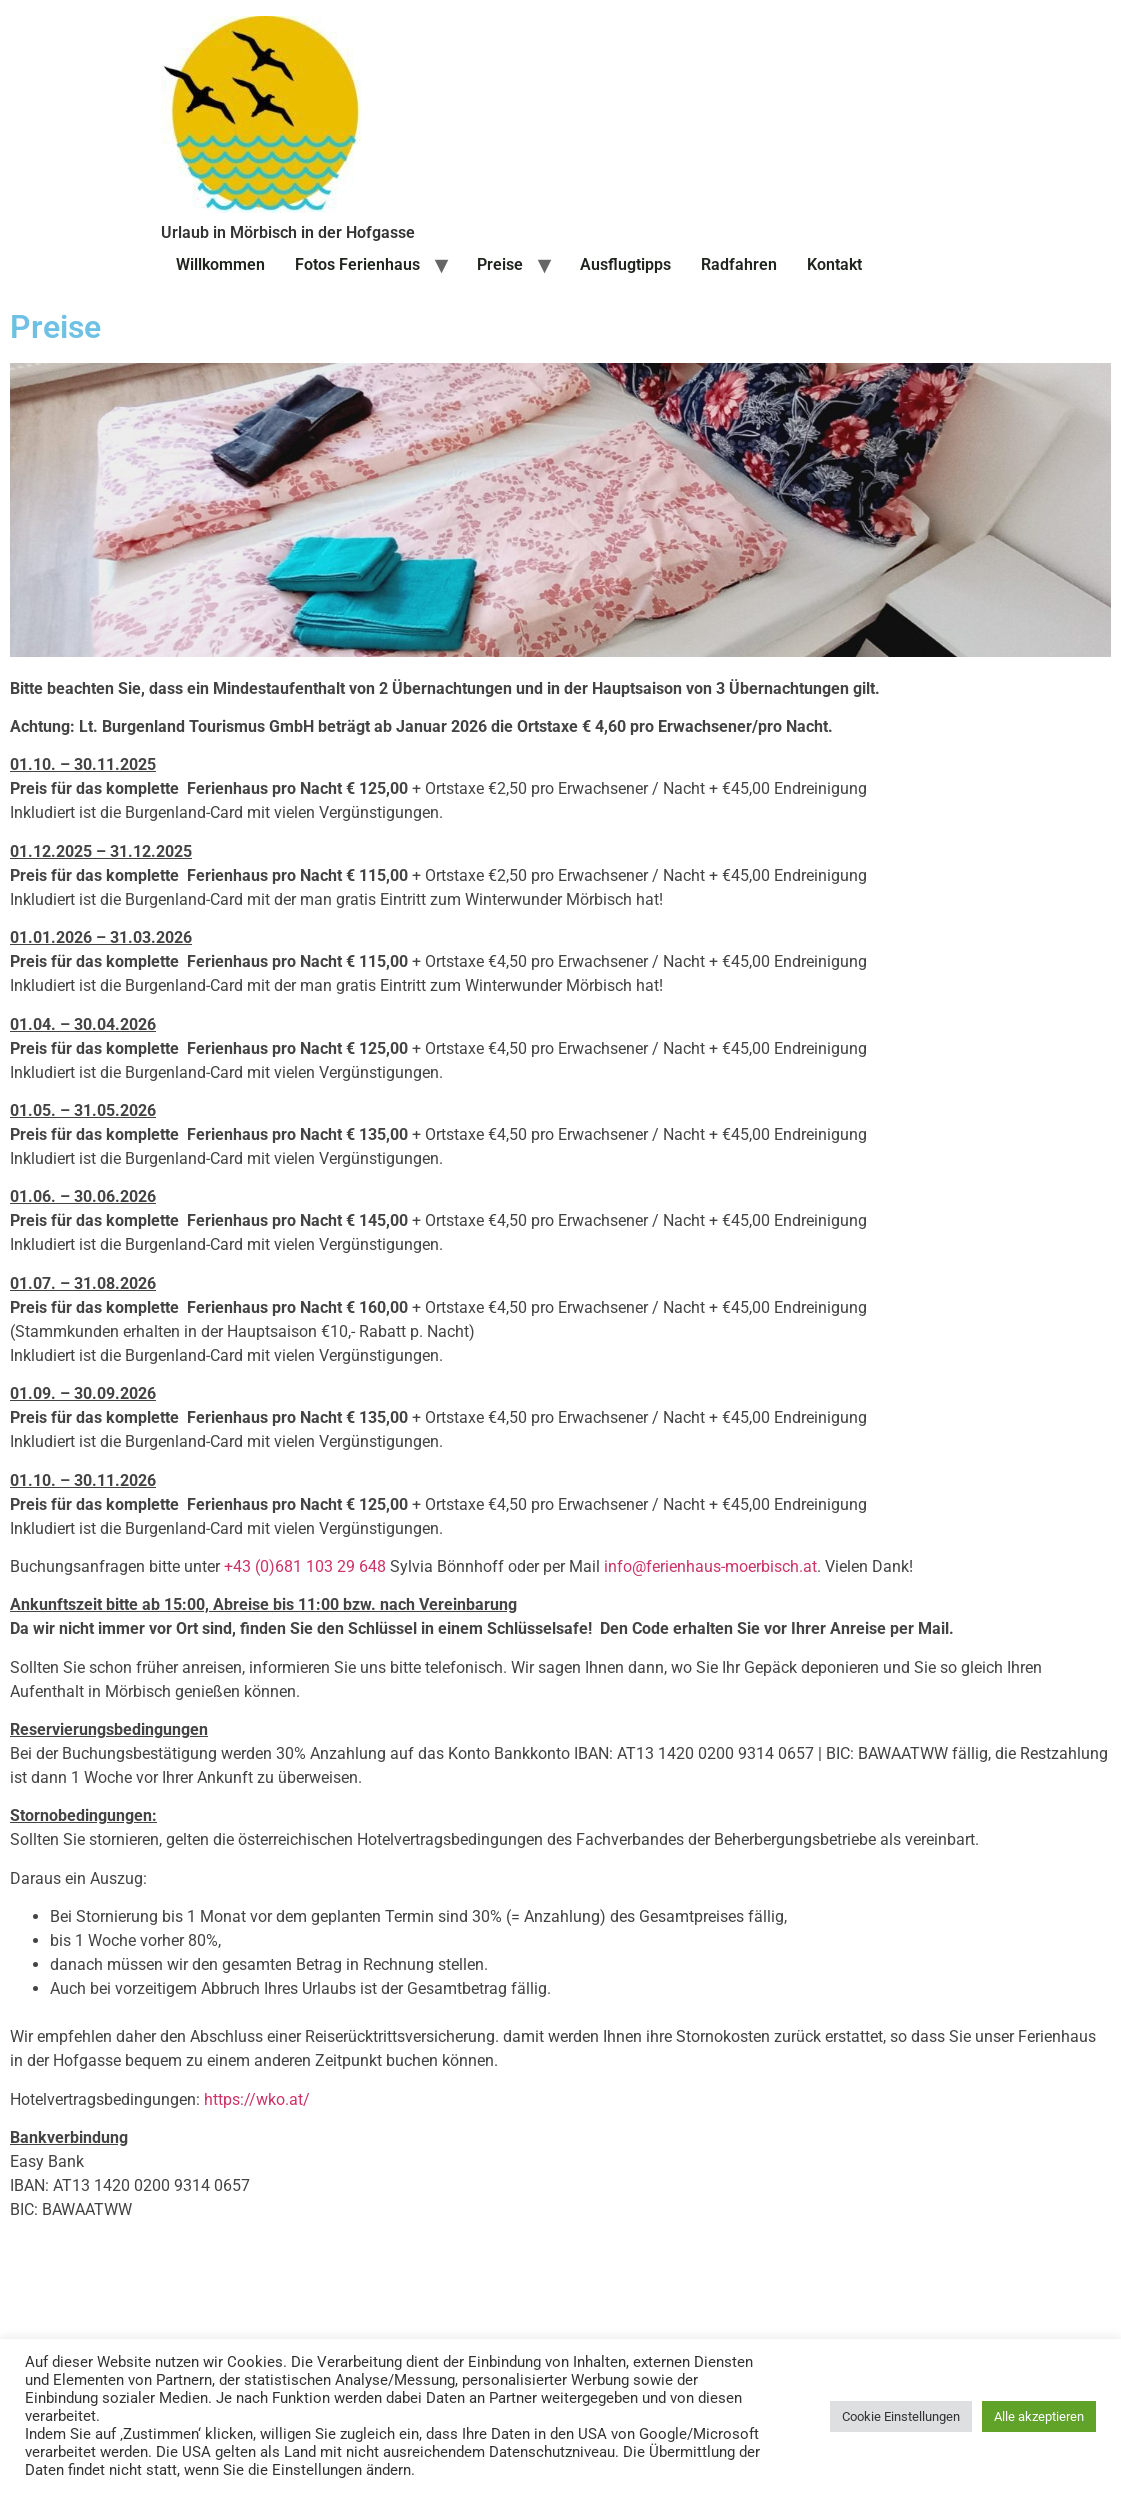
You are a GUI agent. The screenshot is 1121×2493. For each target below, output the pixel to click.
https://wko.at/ (257, 2099)
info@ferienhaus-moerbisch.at (710, 1566)
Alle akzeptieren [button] (1039, 2416)
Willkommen (220, 264)
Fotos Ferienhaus (357, 264)
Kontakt (834, 264)
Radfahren (739, 264)
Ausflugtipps (625, 264)
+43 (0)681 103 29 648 (305, 1566)
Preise (500, 264)
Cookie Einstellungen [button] (901, 2416)
